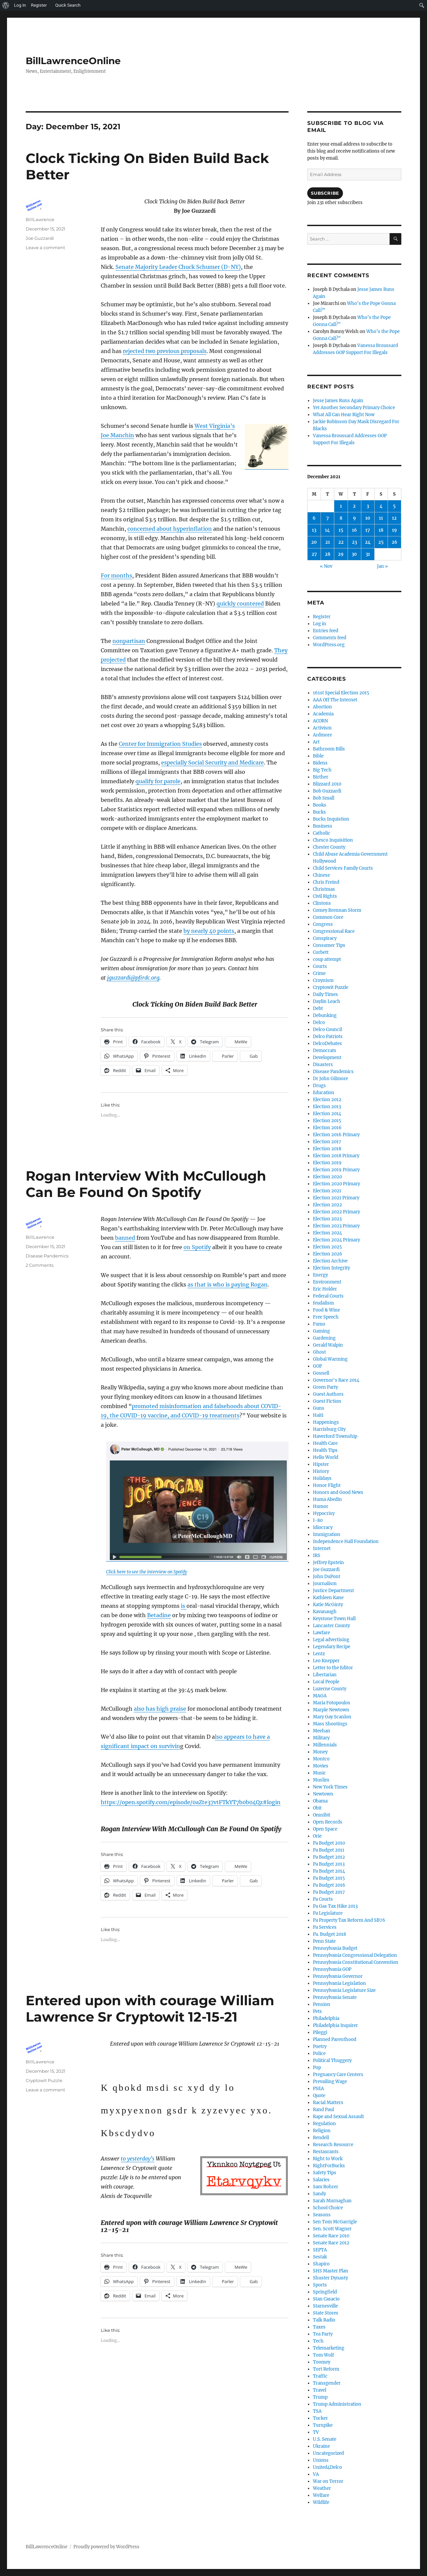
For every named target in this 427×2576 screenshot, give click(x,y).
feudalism (323, 1303)
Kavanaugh (325, 1611)
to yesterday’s (137, 2158)
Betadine (159, 1615)
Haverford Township (335, 1436)
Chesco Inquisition (333, 840)
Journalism (325, 1583)
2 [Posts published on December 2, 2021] (354, 506)
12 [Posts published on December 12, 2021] (394, 518)
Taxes (319, 2327)
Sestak (320, 2257)
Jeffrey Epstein (328, 1562)
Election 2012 (327, 1099)
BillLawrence (40, 219)
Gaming (321, 1331)
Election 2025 (327, 1247)
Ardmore (322, 735)
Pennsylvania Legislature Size (344, 1990)
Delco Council (327, 1029)
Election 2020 (327, 1177)
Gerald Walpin (328, 1345)
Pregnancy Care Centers (338, 2074)
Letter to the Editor (333, 1668)
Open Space (325, 1829)
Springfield (325, 2292)
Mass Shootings (330, 1724)
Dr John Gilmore (330, 1078)
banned (125, 1237)
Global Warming (330, 1359)
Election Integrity (331, 1268)
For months (116, 575)
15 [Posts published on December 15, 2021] (341, 530)
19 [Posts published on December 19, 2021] (394, 530)
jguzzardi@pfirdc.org (133, 977)
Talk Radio (324, 2320)
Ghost (319, 1352)
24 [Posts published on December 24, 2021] (368, 542)
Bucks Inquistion (331, 819)
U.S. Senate (324, 2439)
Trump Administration (337, 2404)
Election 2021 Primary (336, 1198)
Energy (320, 1275)
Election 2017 (327, 1142)
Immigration (326, 1534)
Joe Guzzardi (40, 238)
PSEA (318, 2088)
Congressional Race (334, 931)
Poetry (320, 2046)
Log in (319, 624)
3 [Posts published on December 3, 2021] (368, 506)
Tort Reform (326, 2369)
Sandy (319, 2194)
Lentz (319, 1654)
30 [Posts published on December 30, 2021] (354, 554)
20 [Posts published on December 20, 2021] (314, 542)
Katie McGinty (328, 1604)
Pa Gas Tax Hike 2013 (335, 1906)
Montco (321, 1759)
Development (327, 1057)
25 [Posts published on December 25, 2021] (381, 542)
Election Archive (330, 1261)
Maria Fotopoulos (331, 1703)
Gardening (324, 1338)
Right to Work (328, 2159)
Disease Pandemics (47, 1255)
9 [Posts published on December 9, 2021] (354, 518)
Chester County (329, 847)
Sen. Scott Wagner (332, 2229)
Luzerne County (329, 1689)
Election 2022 (327, 1205)
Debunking (325, 1015)
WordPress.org (329, 645)
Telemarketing (328, 2348)
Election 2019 (327, 1163)
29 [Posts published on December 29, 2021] (341, 554)
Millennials (325, 1745)
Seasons (322, 2215)
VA (316, 2474)
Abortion (322, 707)
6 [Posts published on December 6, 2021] (314, 518)
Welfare (321, 2495)
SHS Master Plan (330, 2271)
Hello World (325, 1457)
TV (316, 2432)
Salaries (321, 2180)
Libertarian (325, 1675)
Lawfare (321, 1633)
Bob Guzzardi (327, 791)
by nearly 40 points (208, 930)
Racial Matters (328, 2102)
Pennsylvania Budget (335, 1948)
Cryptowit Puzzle (44, 2080)
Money (320, 1752)
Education (323, 1092)
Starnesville (325, 2306)
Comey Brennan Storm (337, 910)
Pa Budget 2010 (329, 1843)
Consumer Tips (329, 945)
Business (322, 826)
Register (322, 617)
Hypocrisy (324, 1513)
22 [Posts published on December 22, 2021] (341, 542)
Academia (323, 714)
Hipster (321, 1464)
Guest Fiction (327, 1401)
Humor (320, 1506)
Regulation (324, 2123)
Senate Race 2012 (331, 2243)
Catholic (321, 833)
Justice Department (333, 1590)
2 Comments (39, 1265)
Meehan (321, 1731)
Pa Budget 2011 (328, 1850)
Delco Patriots (328, 1036)
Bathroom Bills (329, 749)
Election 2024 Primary (336, 1240)
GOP (317, 1366)
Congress (323, 924)
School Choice (328, 2208)
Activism (322, 728)
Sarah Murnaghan (332, 2201)
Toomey (321, 2362)
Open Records (327, 1822)
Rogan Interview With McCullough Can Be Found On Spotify (146, 1184)
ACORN (320, 721)
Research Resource (333, 2145)
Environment (327, 1282)
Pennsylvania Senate (335, 1997)
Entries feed (325, 631)
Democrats (324, 1050)
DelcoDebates (327, 1043)
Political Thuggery (332, 2060)
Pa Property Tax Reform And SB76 (349, 1920)
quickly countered (240, 603)
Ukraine (321, 2446)
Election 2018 (327, 1149)
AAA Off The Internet (335, 700)
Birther (320, 777)
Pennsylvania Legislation (339, 1983)
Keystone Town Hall (334, 1618)
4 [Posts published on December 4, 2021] (381, 506)
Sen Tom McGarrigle (335, 2222)
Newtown (323, 1794)
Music (319, 1773)
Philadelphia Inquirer (335, 2025)
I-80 (318, 1520)
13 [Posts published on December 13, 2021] (314, 530)
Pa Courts (323, 1899)
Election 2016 (327, 1128)
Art (316, 742)
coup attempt (327, 959)
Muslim (321, 1780)
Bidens (320, 763)
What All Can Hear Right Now (344, 414)
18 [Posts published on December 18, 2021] (381, 530)
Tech (318, 2341)
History (321, 1471)
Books (319, 805)
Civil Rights (325, 896)
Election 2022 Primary (336, 1212)
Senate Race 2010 (331, 2236)
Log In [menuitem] (20, 5)
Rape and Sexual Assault (338, 2116)
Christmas (324, 889)
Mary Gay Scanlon (332, 1717)
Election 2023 (327, 1219)
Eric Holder (325, 1289)
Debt (318, 1008)
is (183, 1605)
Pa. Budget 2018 (329, 1934)
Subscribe (325, 193)
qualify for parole (157, 781)
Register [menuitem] (39, 5)
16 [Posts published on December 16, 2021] (354, 530)
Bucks (319, 812)
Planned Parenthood (334, 2039)
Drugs (319, 1085)
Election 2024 (327, 1233)
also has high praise (160, 1708)
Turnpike (323, 2425)
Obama (320, 1801)
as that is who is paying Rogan (227, 1284)
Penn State (324, 1941)
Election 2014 (327, 1114)
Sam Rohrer (325, 2187)
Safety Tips (324, 2173)
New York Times (330, 1787)
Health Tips (325, 1450)
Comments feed (329, 638)
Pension (321, 2004)
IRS (316, 1555)
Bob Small (323, 798)
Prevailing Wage (330, 2081)
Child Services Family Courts (343, 868)
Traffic (320, 2376)
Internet (322, 1548)
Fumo (319, 1324)
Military (321, 1738)
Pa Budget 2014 (329, 1871)
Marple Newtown (331, 1710)
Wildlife (321, 2502)
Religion (322, 2130)
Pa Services (325, 1927)
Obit (317, 1808)
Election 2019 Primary (336, 1170)
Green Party (325, 1387)
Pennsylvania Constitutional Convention (355, 1962)
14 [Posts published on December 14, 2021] (327, 530)
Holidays (322, 1478)
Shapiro (321, 2264)
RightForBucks (329, 2166)
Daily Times (325, 994)
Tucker (320, 2418)
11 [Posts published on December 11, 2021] (381, 518)
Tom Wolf (323, 2355)
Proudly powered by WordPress (106, 2547)
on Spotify (197, 1247)
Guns (318, 1408)
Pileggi (320, 2032)
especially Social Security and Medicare (212, 762)
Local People (326, 1682)
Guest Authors (328, 1394)
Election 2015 (327, 1121)
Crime (319, 973)
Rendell (321, 2137)
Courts (320, 966)
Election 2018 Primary (336, 1156)
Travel (319, 2390)
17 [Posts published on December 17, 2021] (367, 530)
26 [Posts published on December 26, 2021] (394, 542)
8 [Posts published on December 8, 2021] (341, 518)
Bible (318, 756)
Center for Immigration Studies (160, 743)
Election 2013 (327, 1106)
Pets (317, 2011)
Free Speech (326, 1317)
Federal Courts (328, 1296)
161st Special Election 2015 (341, 693)
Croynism (323, 980)
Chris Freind (326, 882)
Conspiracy (325, 938)
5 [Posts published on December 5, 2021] (394, 506)
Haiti (318, 1415)
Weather (322, 2488)
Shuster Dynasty (330, 2278)
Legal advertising (331, 1640)
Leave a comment (45, 247)
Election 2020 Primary (336, 1184)
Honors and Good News (338, 1492)
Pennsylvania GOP (332, 1969)
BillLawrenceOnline (73, 60)
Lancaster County (331, 1625)
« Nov (326, 566)
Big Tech (322, 770)
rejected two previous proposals (164, 351)
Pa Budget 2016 (329, 1885)
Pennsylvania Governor (338, 1976)
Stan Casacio (326, 2299)
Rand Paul (323, 2109)
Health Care (325, 1443)
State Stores (325, 2313)
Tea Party (323, 2334)
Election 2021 (327, 1191)
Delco (319, 1022)
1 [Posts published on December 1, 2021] (341, 506)
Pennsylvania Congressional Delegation (355, 1955)
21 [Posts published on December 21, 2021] (327, 542)
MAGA (320, 1696)
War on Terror (328, 2481)
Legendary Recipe (331, 1647)
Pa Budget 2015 (329, 1878)
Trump (320, 2397)
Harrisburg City (329, 1429)
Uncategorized (328, 2453)
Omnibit (321, 1815)
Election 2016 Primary (336, 1135)
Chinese (321, 875)
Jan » (382, 566)
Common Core (328, 917)
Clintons (322, 903)
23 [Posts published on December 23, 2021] (354, 542)
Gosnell (321, 1373)
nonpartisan (128, 641)
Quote (319, 2095)
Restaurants (326, 2152)
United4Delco (327, 2467)
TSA (317, 2411)
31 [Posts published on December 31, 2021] (368, 554)
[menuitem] (6, 5)
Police (319, 2053)
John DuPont (326, 1576)
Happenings (326, 1422)
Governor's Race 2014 (336, 1380)
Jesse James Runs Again (338, 400)
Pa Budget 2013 (329, 1864)
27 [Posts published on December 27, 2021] (314, 554)
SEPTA (320, 2250)
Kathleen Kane (328, 1597)
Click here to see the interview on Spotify (146, 1572)
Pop (317, 2067)
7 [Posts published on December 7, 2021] (327, 518)
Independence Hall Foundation (346, 1541)
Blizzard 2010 (327, 784)
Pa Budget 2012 (329, 1857)
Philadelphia (326, 2018)
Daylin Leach (326, 1001)
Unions (321, 2460)
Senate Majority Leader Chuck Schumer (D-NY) (178, 267)
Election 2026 (327, 1254)
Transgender (327, 2383)
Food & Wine (326, 1310)
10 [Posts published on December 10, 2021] (367, 518)
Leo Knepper (326, 1661)
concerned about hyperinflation (169, 528)
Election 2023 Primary (336, 1226)
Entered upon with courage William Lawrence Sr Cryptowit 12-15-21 (150, 2008)
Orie (317, 1836)
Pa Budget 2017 (329, 1892)
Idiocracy (323, 1527)
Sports (320, 2285)
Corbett (321, 952)
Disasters (323, 1064)
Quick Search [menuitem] (68, 5)
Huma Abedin (327, 1499)
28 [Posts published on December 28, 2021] (327, 554)
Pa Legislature (328, 1913)
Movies (320, 1766)
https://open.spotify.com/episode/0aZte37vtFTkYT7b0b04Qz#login (191, 1802)
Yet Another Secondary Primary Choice (354, 407)
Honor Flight (327, 1485)
